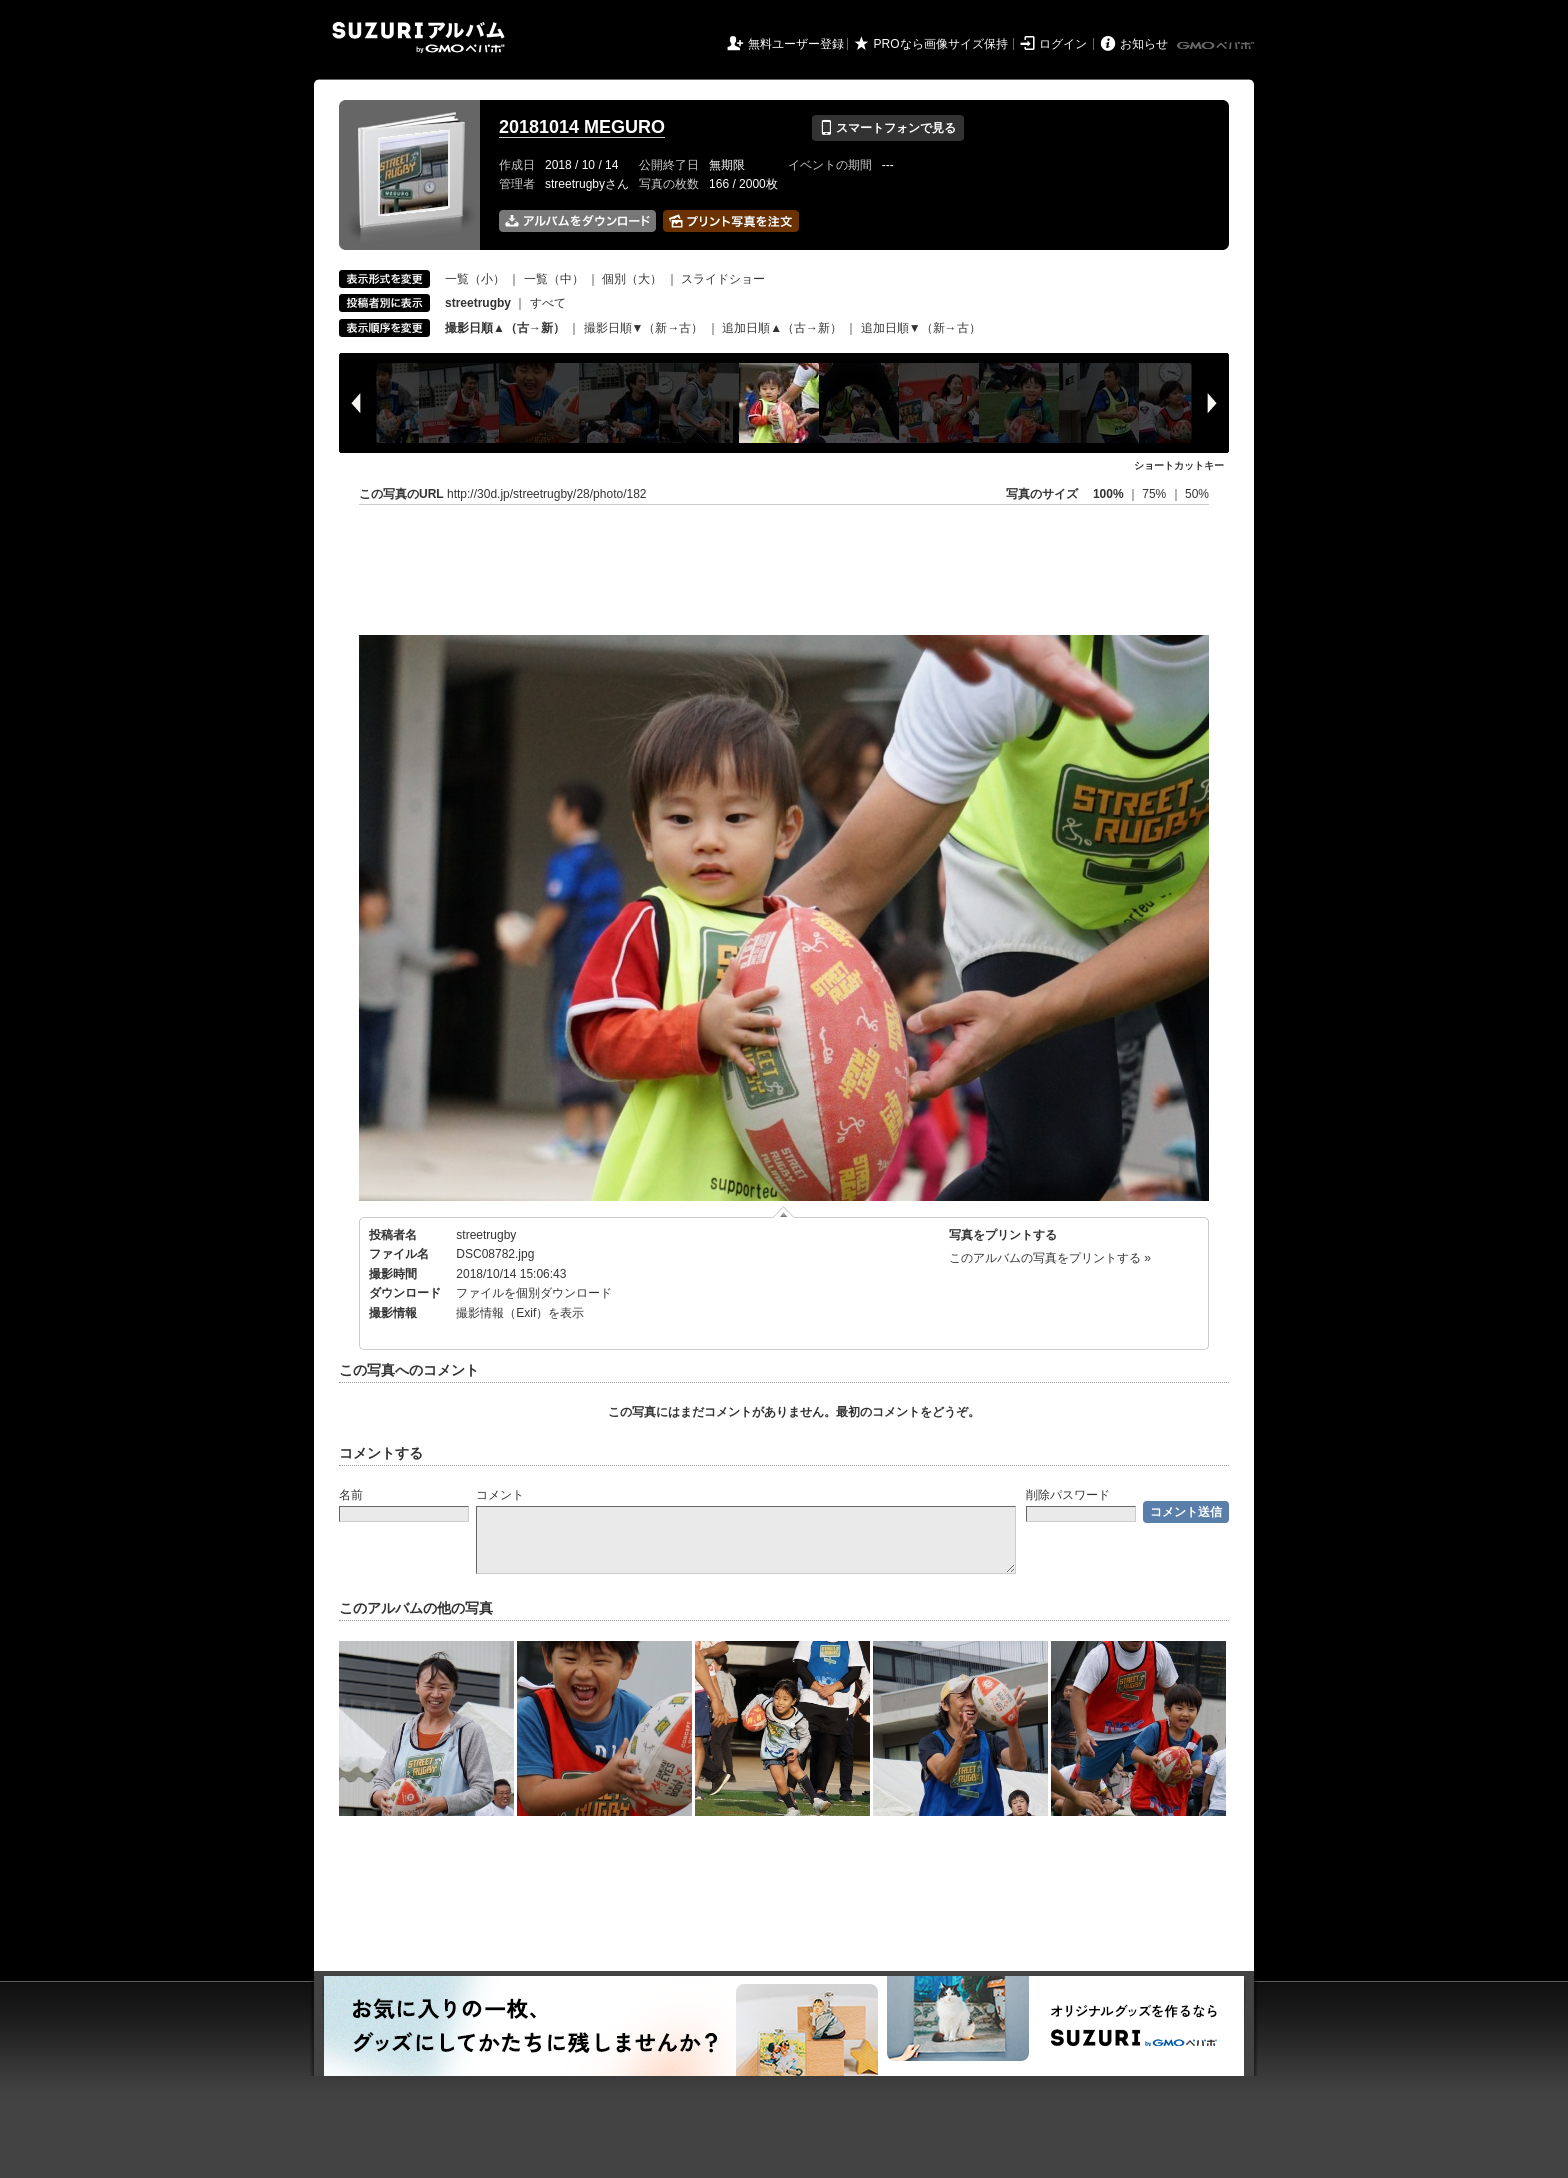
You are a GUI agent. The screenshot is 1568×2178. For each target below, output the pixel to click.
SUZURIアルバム (418, 37)
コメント (500, 1495)
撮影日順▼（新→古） (644, 328)
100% (1108, 494)
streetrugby (486, 1235)
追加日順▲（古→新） (782, 328)
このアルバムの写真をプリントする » (1050, 1258)
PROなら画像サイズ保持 (941, 44)
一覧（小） (475, 279)
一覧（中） (554, 279)
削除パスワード (1068, 1495)
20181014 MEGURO (582, 127)
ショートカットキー (1179, 465)
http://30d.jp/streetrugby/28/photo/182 (546, 494)
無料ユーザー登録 (796, 44)
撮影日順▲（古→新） (505, 328)
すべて (548, 303)
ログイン (1063, 44)
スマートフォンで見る (887, 128)
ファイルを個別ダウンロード (534, 1293)
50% (1197, 494)
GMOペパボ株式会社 (1217, 46)
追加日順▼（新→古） (921, 328)
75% (1155, 494)
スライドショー (723, 279)
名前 (351, 1495)
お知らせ (1144, 44)
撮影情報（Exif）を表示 (520, 1313)
